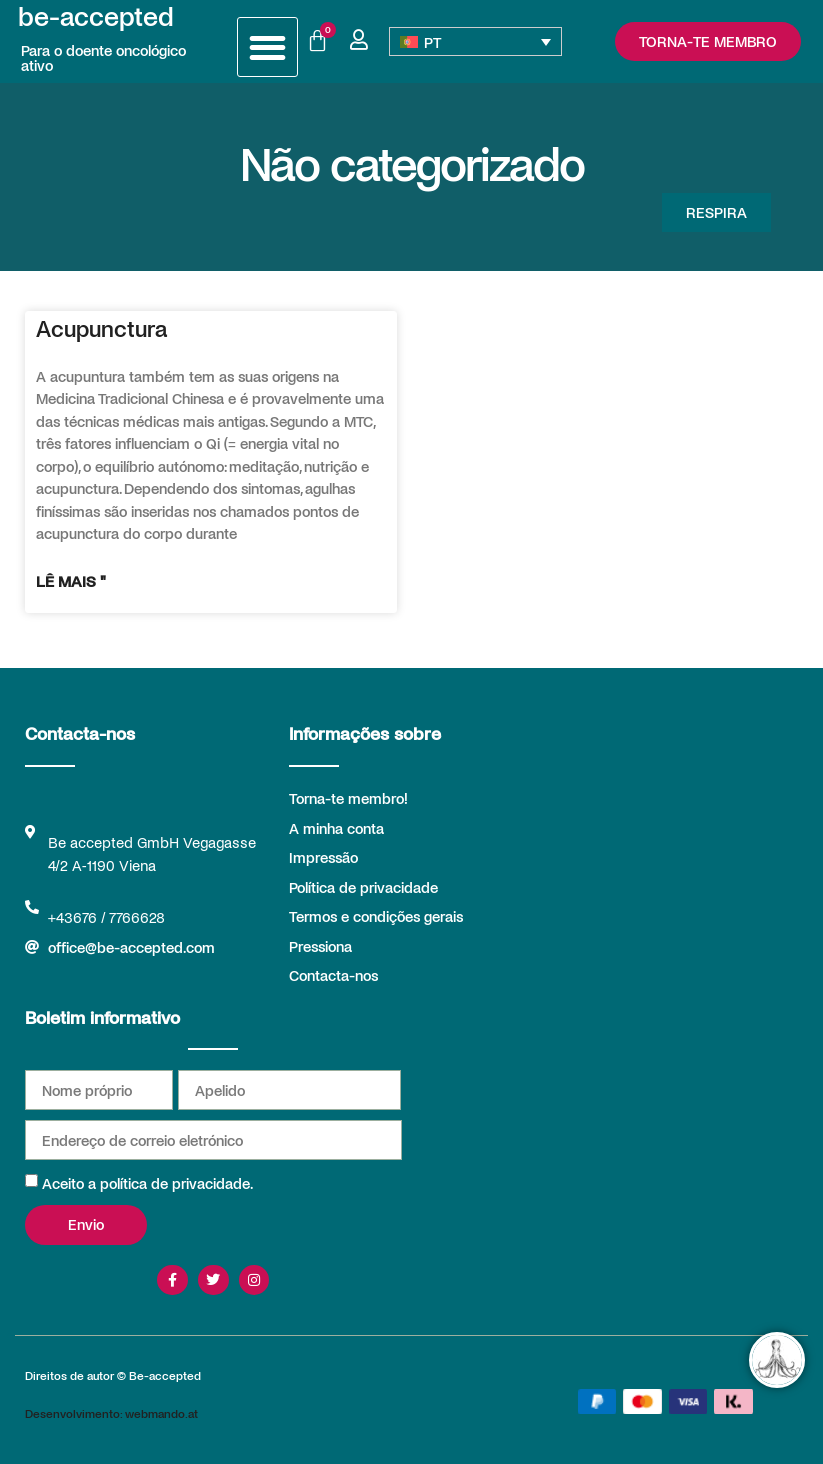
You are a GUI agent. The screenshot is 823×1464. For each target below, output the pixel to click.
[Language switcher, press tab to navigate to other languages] (475, 41)
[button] (267, 47)
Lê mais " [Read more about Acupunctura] (71, 580)
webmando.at (161, 1413)
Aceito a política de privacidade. (147, 1183)
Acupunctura (101, 327)
